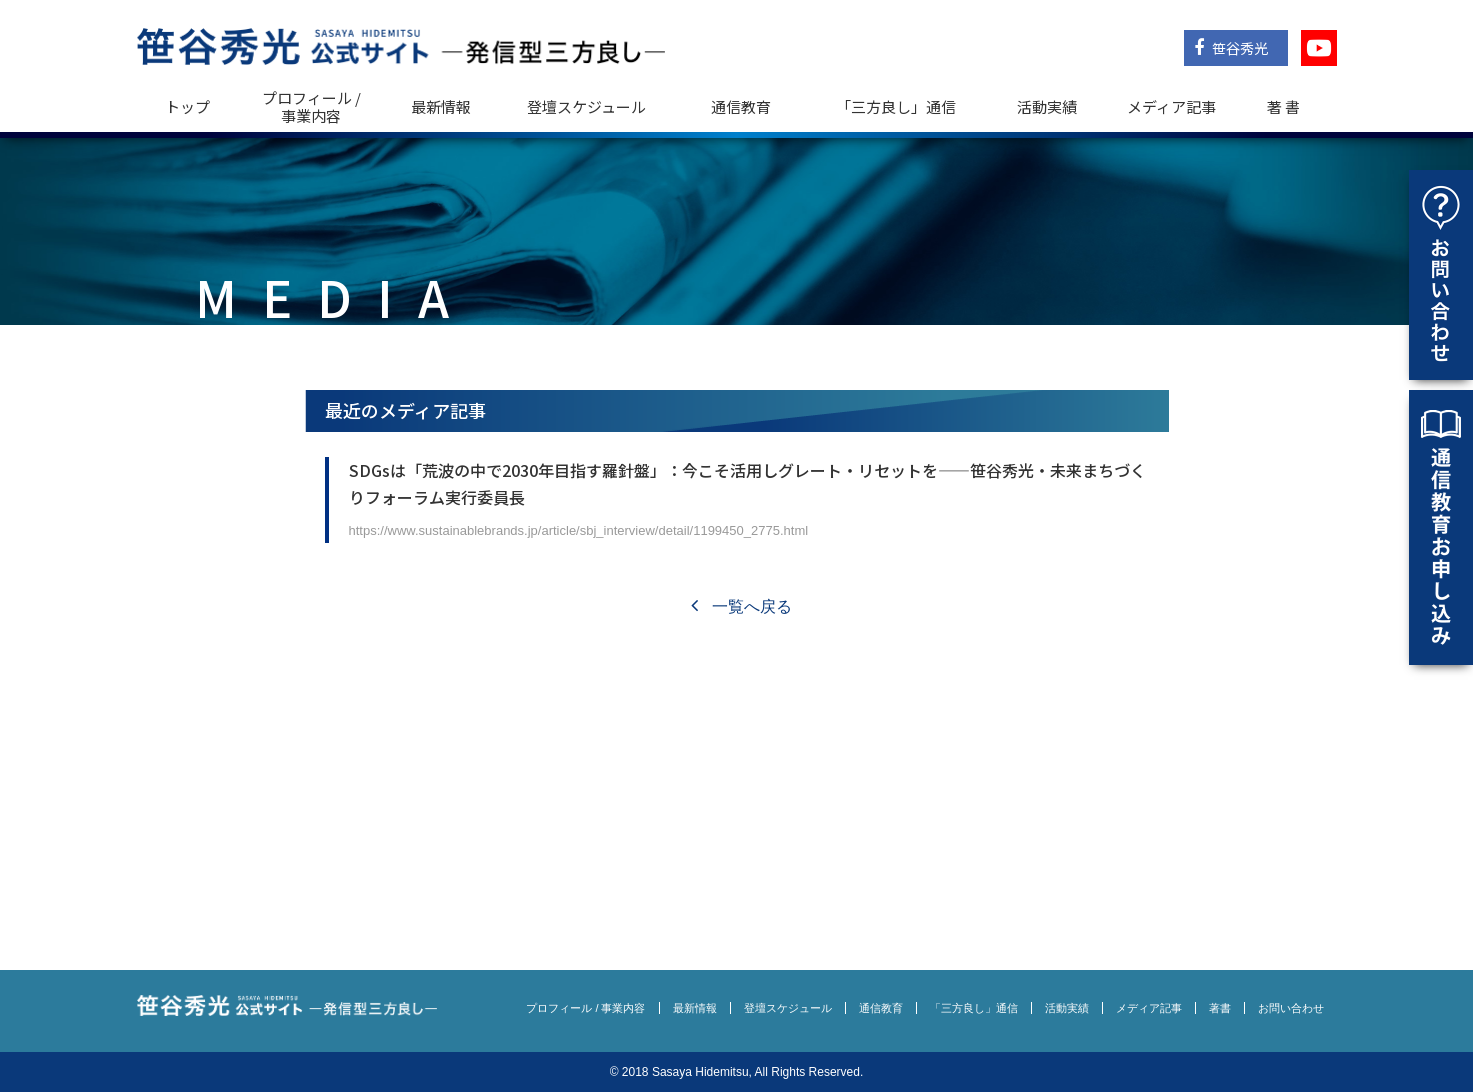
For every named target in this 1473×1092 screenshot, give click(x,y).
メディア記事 (1171, 106)
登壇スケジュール (586, 106)
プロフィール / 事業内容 (311, 106)
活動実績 (1047, 106)
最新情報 (441, 106)
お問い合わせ (1291, 1008)
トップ (187, 106)
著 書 (1283, 106)
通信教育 (741, 106)
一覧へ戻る (741, 606)
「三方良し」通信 (974, 1008)
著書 (1220, 1008)
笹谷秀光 (1231, 48)
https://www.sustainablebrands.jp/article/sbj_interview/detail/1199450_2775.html (579, 530)
